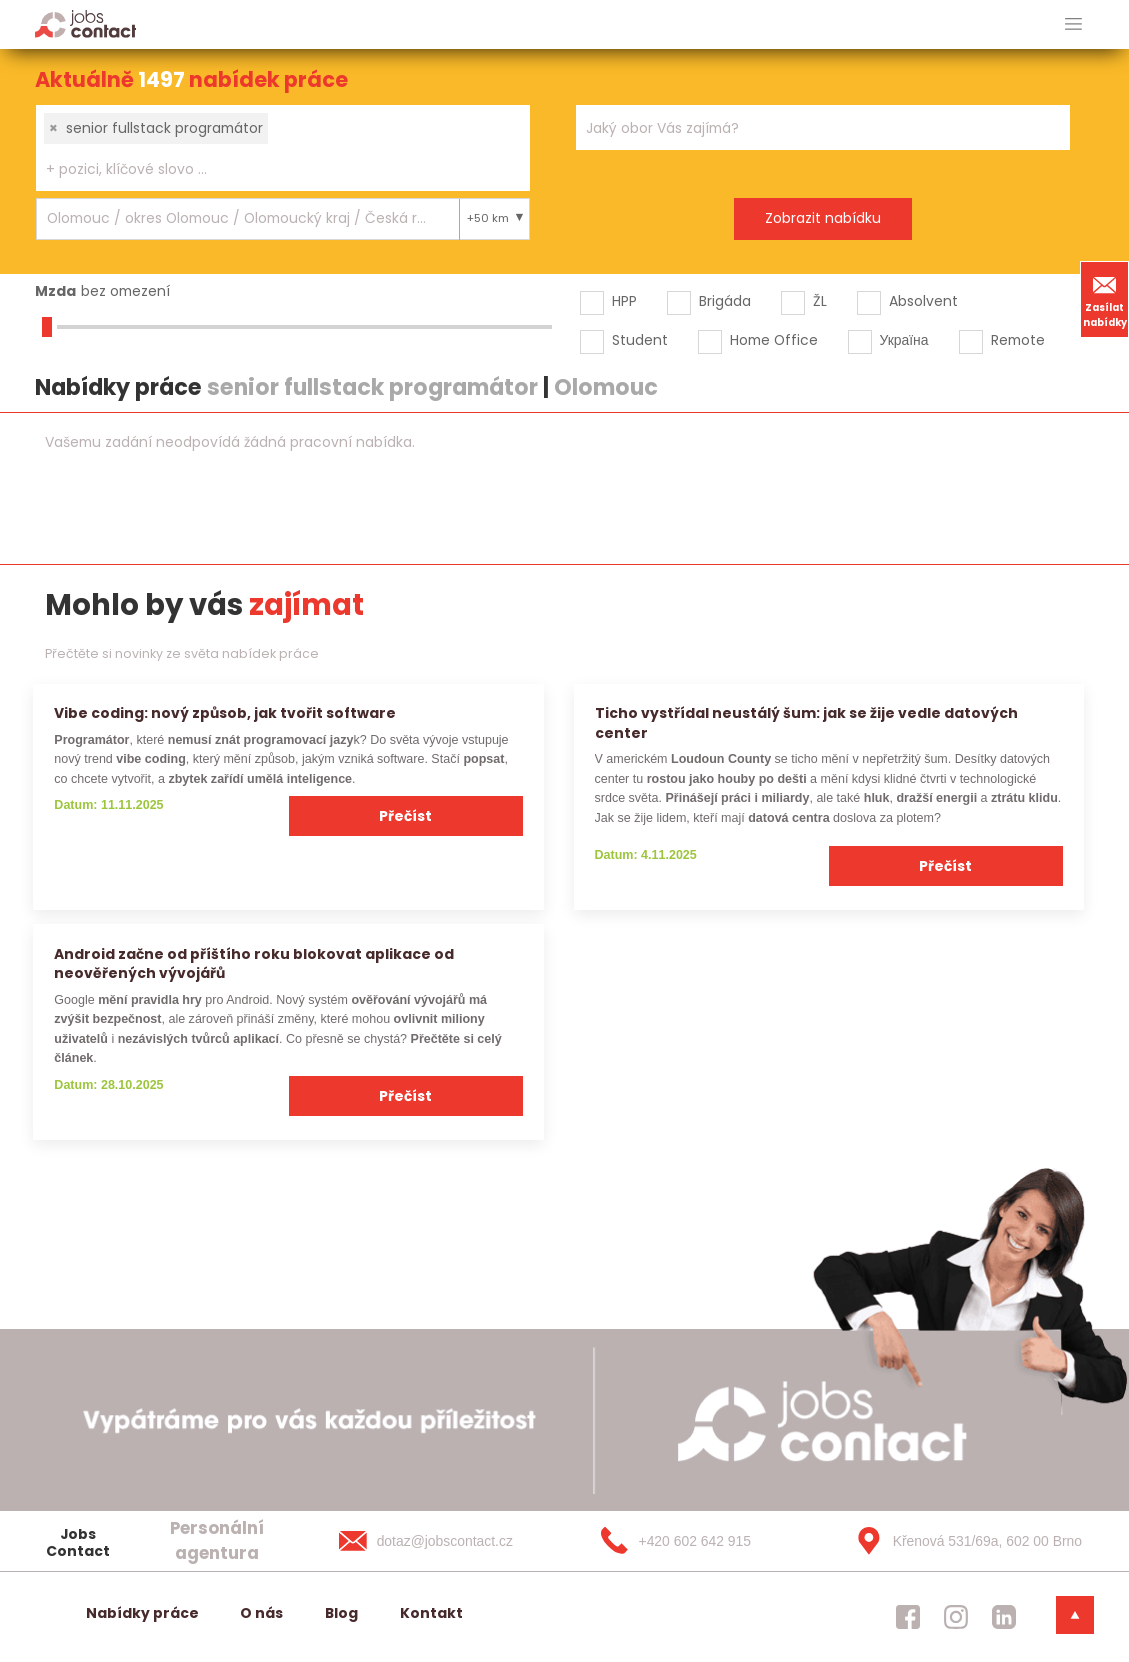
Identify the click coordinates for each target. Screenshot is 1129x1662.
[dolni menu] (1075, 1615)
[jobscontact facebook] (908, 1617)
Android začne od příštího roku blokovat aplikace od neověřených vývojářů (254, 963)
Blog (341, 1613)
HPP (624, 301)
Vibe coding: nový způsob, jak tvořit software (225, 713)
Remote (1018, 340)
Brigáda (725, 301)
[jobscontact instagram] (956, 1617)
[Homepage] (85, 23)
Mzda (55, 291)
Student (640, 340)
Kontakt (431, 1613)
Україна (904, 340)
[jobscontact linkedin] (1004, 1617)
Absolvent (923, 301)
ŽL (820, 301)
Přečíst (405, 816)
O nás (261, 1613)
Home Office (774, 340)
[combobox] (283, 148)
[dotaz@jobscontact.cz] (446, 1541)
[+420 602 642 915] (704, 1541)
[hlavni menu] (1073, 24)
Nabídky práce (142, 1613)
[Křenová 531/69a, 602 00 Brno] (962, 1541)
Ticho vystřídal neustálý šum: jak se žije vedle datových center (806, 722)
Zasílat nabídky (1105, 299)
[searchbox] (270, 169)
